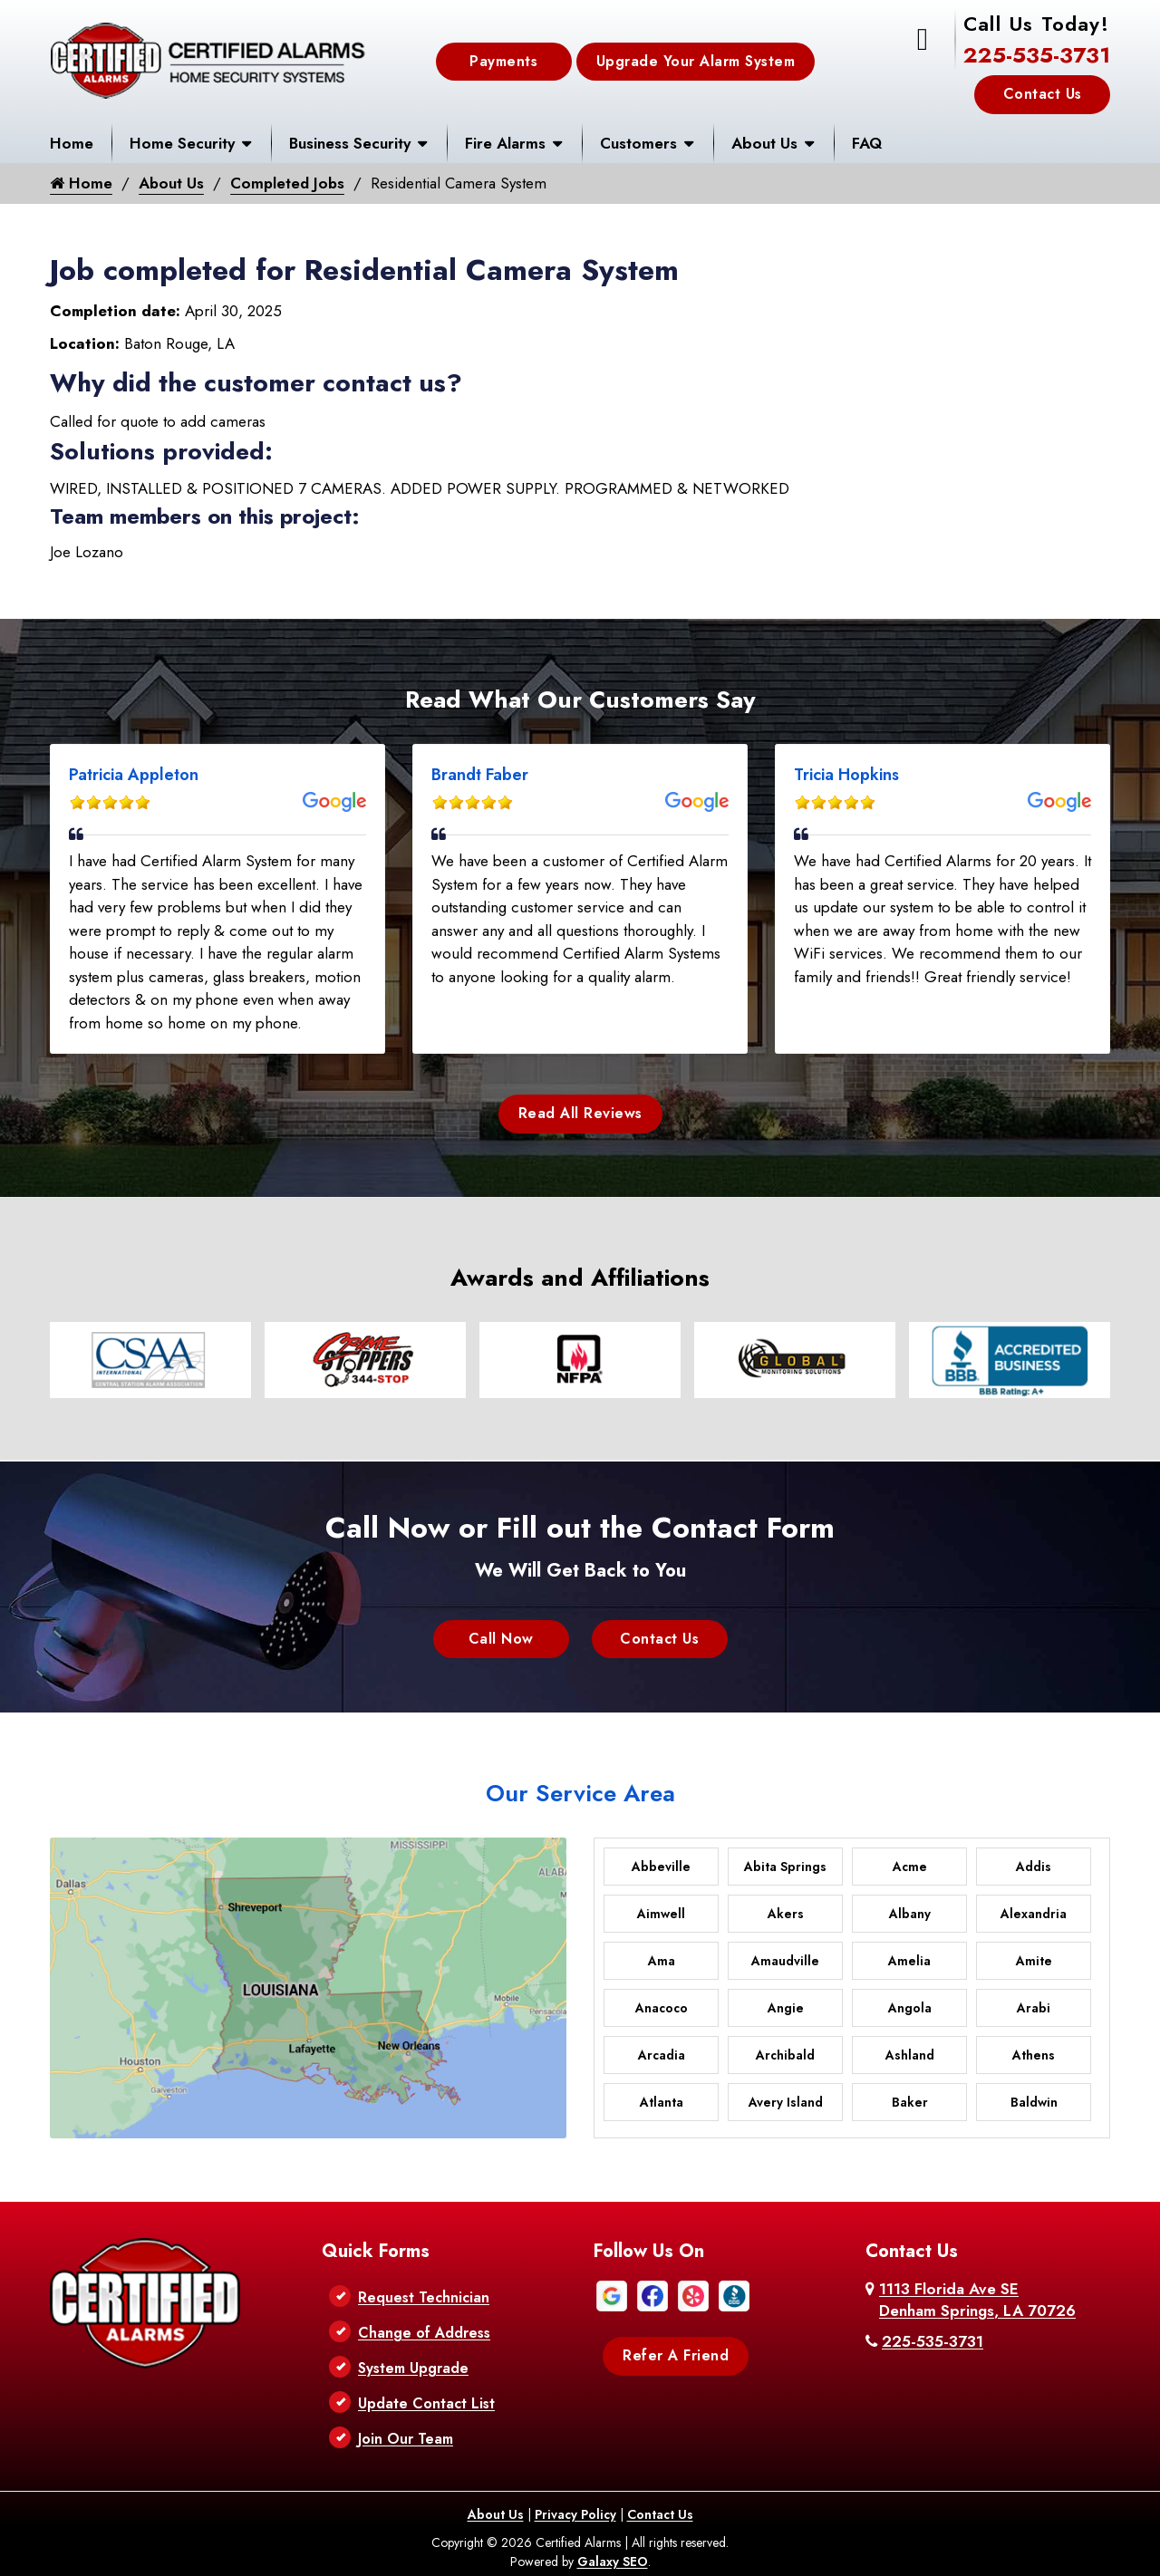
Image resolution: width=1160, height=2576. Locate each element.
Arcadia (661, 2055)
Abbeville (661, 1866)
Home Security (182, 143)
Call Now (501, 1638)
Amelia (909, 1961)
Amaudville (785, 1961)
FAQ (867, 143)
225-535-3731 (1036, 55)
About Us (764, 143)
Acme (910, 1866)
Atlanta (661, 2102)
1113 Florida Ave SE (977, 2299)
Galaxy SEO (612, 2561)
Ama (661, 1961)
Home (71, 143)
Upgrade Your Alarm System (696, 61)
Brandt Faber (479, 774)
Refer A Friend (676, 2355)
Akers (786, 1914)
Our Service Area (580, 1793)
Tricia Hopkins (846, 774)
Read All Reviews (580, 1114)
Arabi (1033, 2008)
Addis (1033, 1866)
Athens (1033, 2055)
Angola (910, 2008)
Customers (638, 143)
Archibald (785, 2055)
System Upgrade (413, 2368)
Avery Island (786, 2102)
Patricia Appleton (133, 774)
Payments (503, 61)
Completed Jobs (289, 183)
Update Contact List (426, 2403)
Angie (786, 2008)
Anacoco (661, 2008)
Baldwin (1034, 2102)
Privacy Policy (575, 2514)
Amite (1034, 1961)
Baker (910, 2102)
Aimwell (661, 1914)
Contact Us (1042, 93)
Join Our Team (405, 2438)
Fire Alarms (505, 143)
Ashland (909, 2055)
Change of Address (424, 2332)
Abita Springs (785, 1866)
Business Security (350, 143)
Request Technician (423, 2297)
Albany (910, 1914)
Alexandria (1033, 1914)
